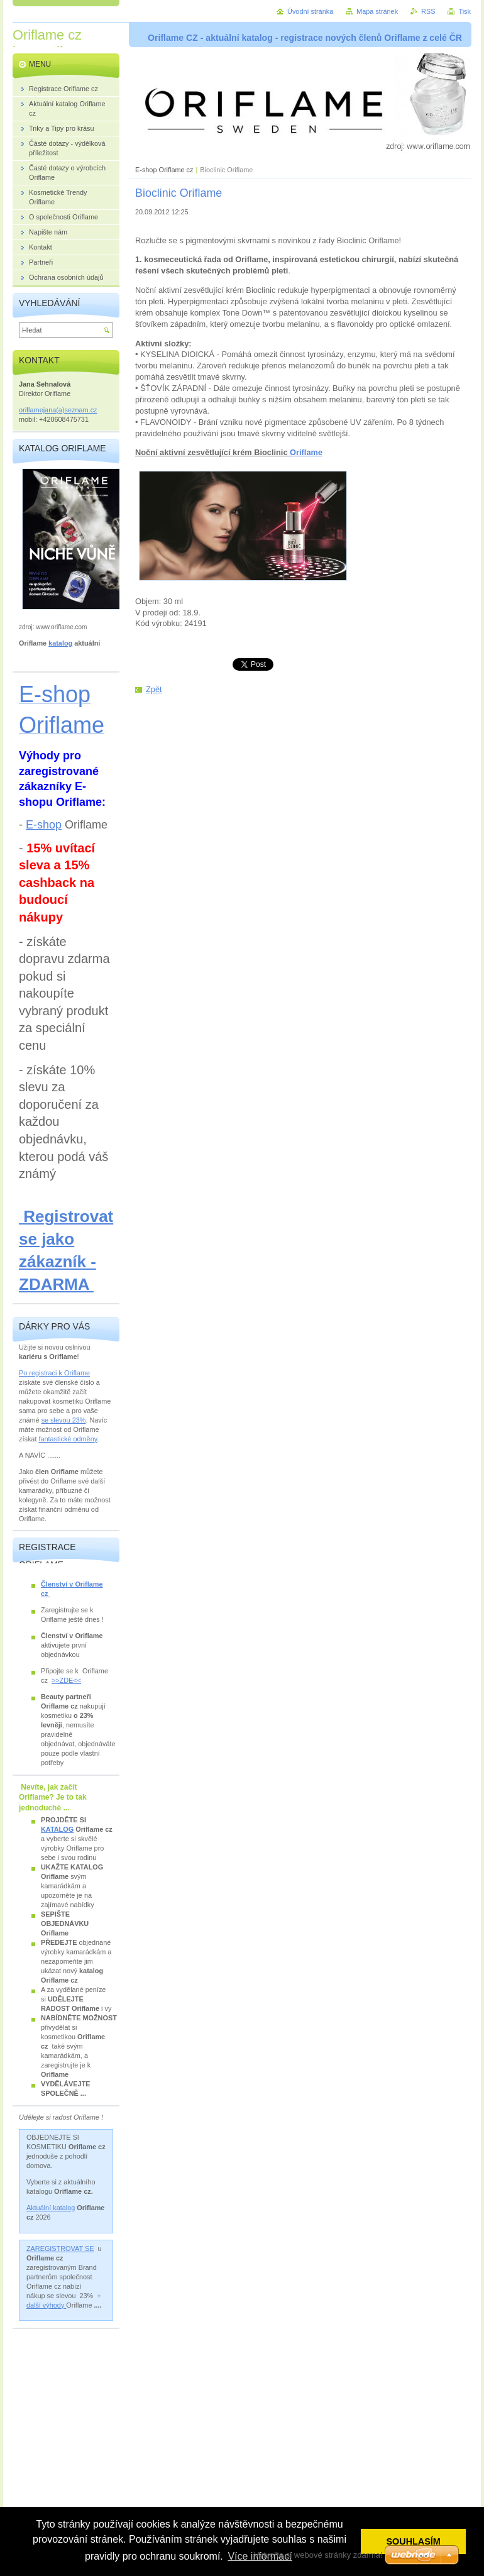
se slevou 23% (63, 1420)
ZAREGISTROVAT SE (60, 2248)
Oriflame (306, 452)
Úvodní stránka (310, 11)
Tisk (464, 11)
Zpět (154, 689)
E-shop (44, 824)
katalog (60, 643)
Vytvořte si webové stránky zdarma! (318, 2555)
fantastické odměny (67, 1439)
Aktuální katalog (50, 2207)
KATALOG (57, 1829)
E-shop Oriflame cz (165, 169)
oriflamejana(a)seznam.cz (58, 410)
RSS (428, 11)
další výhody (46, 2305)
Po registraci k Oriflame (54, 1373)
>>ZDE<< (66, 1680)
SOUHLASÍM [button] (414, 2541)
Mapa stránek (377, 11)
